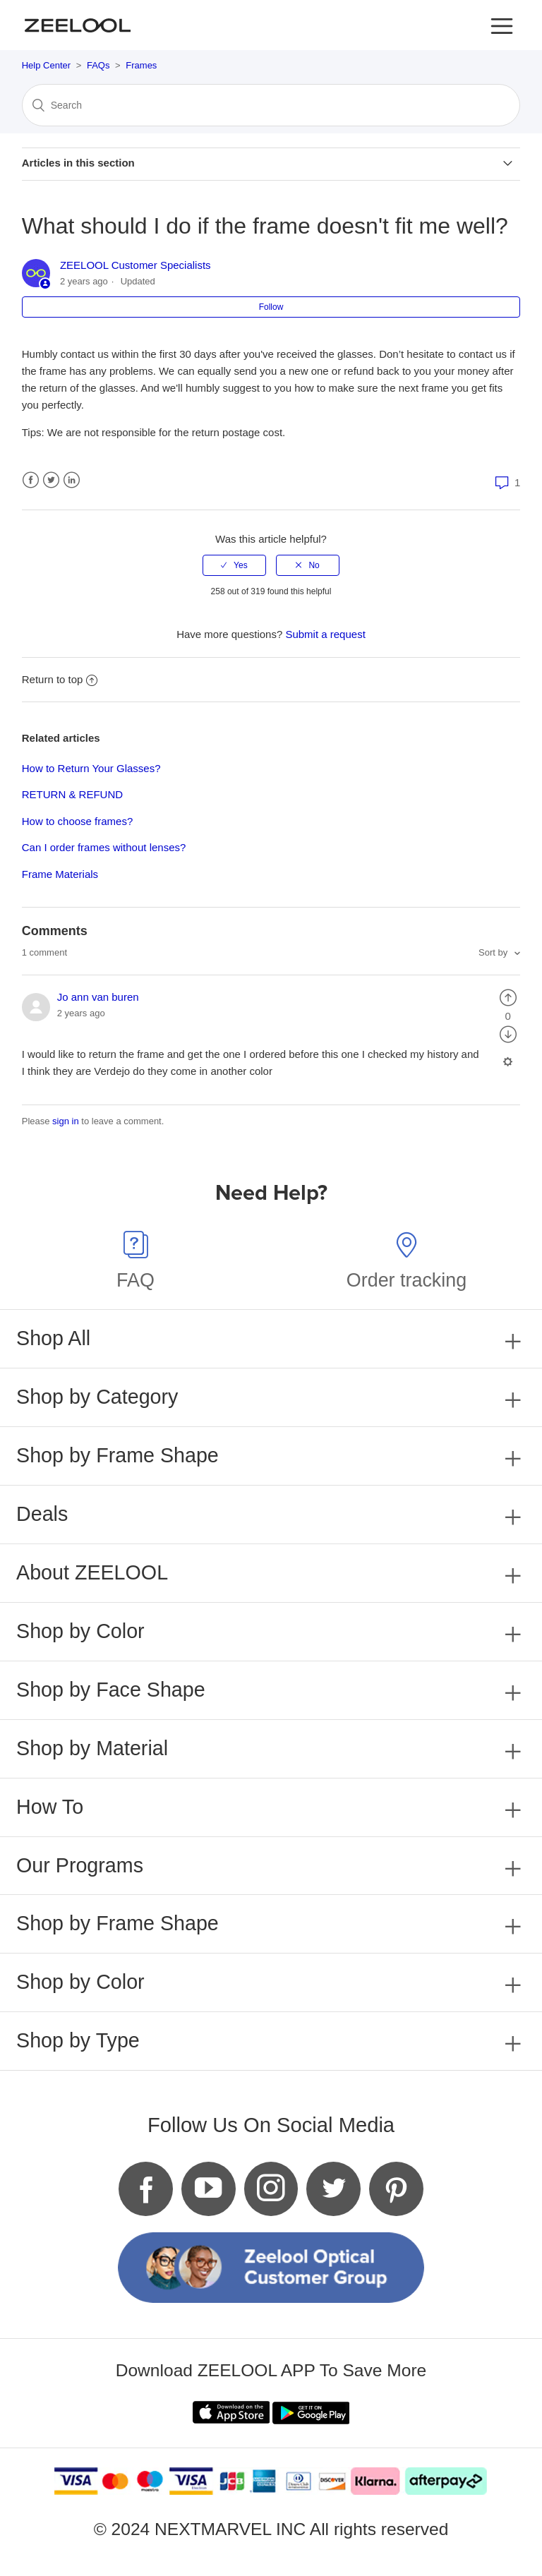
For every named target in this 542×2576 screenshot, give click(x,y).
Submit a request (325, 634)
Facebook (31, 480)
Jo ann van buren (98, 997)
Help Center (46, 65)
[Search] (271, 105)
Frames (141, 65)
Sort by (494, 952)
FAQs (98, 65)
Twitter (51, 480)
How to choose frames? (77, 821)
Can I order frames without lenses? (104, 847)
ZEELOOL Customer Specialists (135, 265)
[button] (501, 25)
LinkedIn (71, 480)
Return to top (60, 679)
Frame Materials (60, 874)
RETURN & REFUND (72, 794)
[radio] (234, 565)
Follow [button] (271, 307)
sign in (65, 1121)
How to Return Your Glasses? (91, 768)
